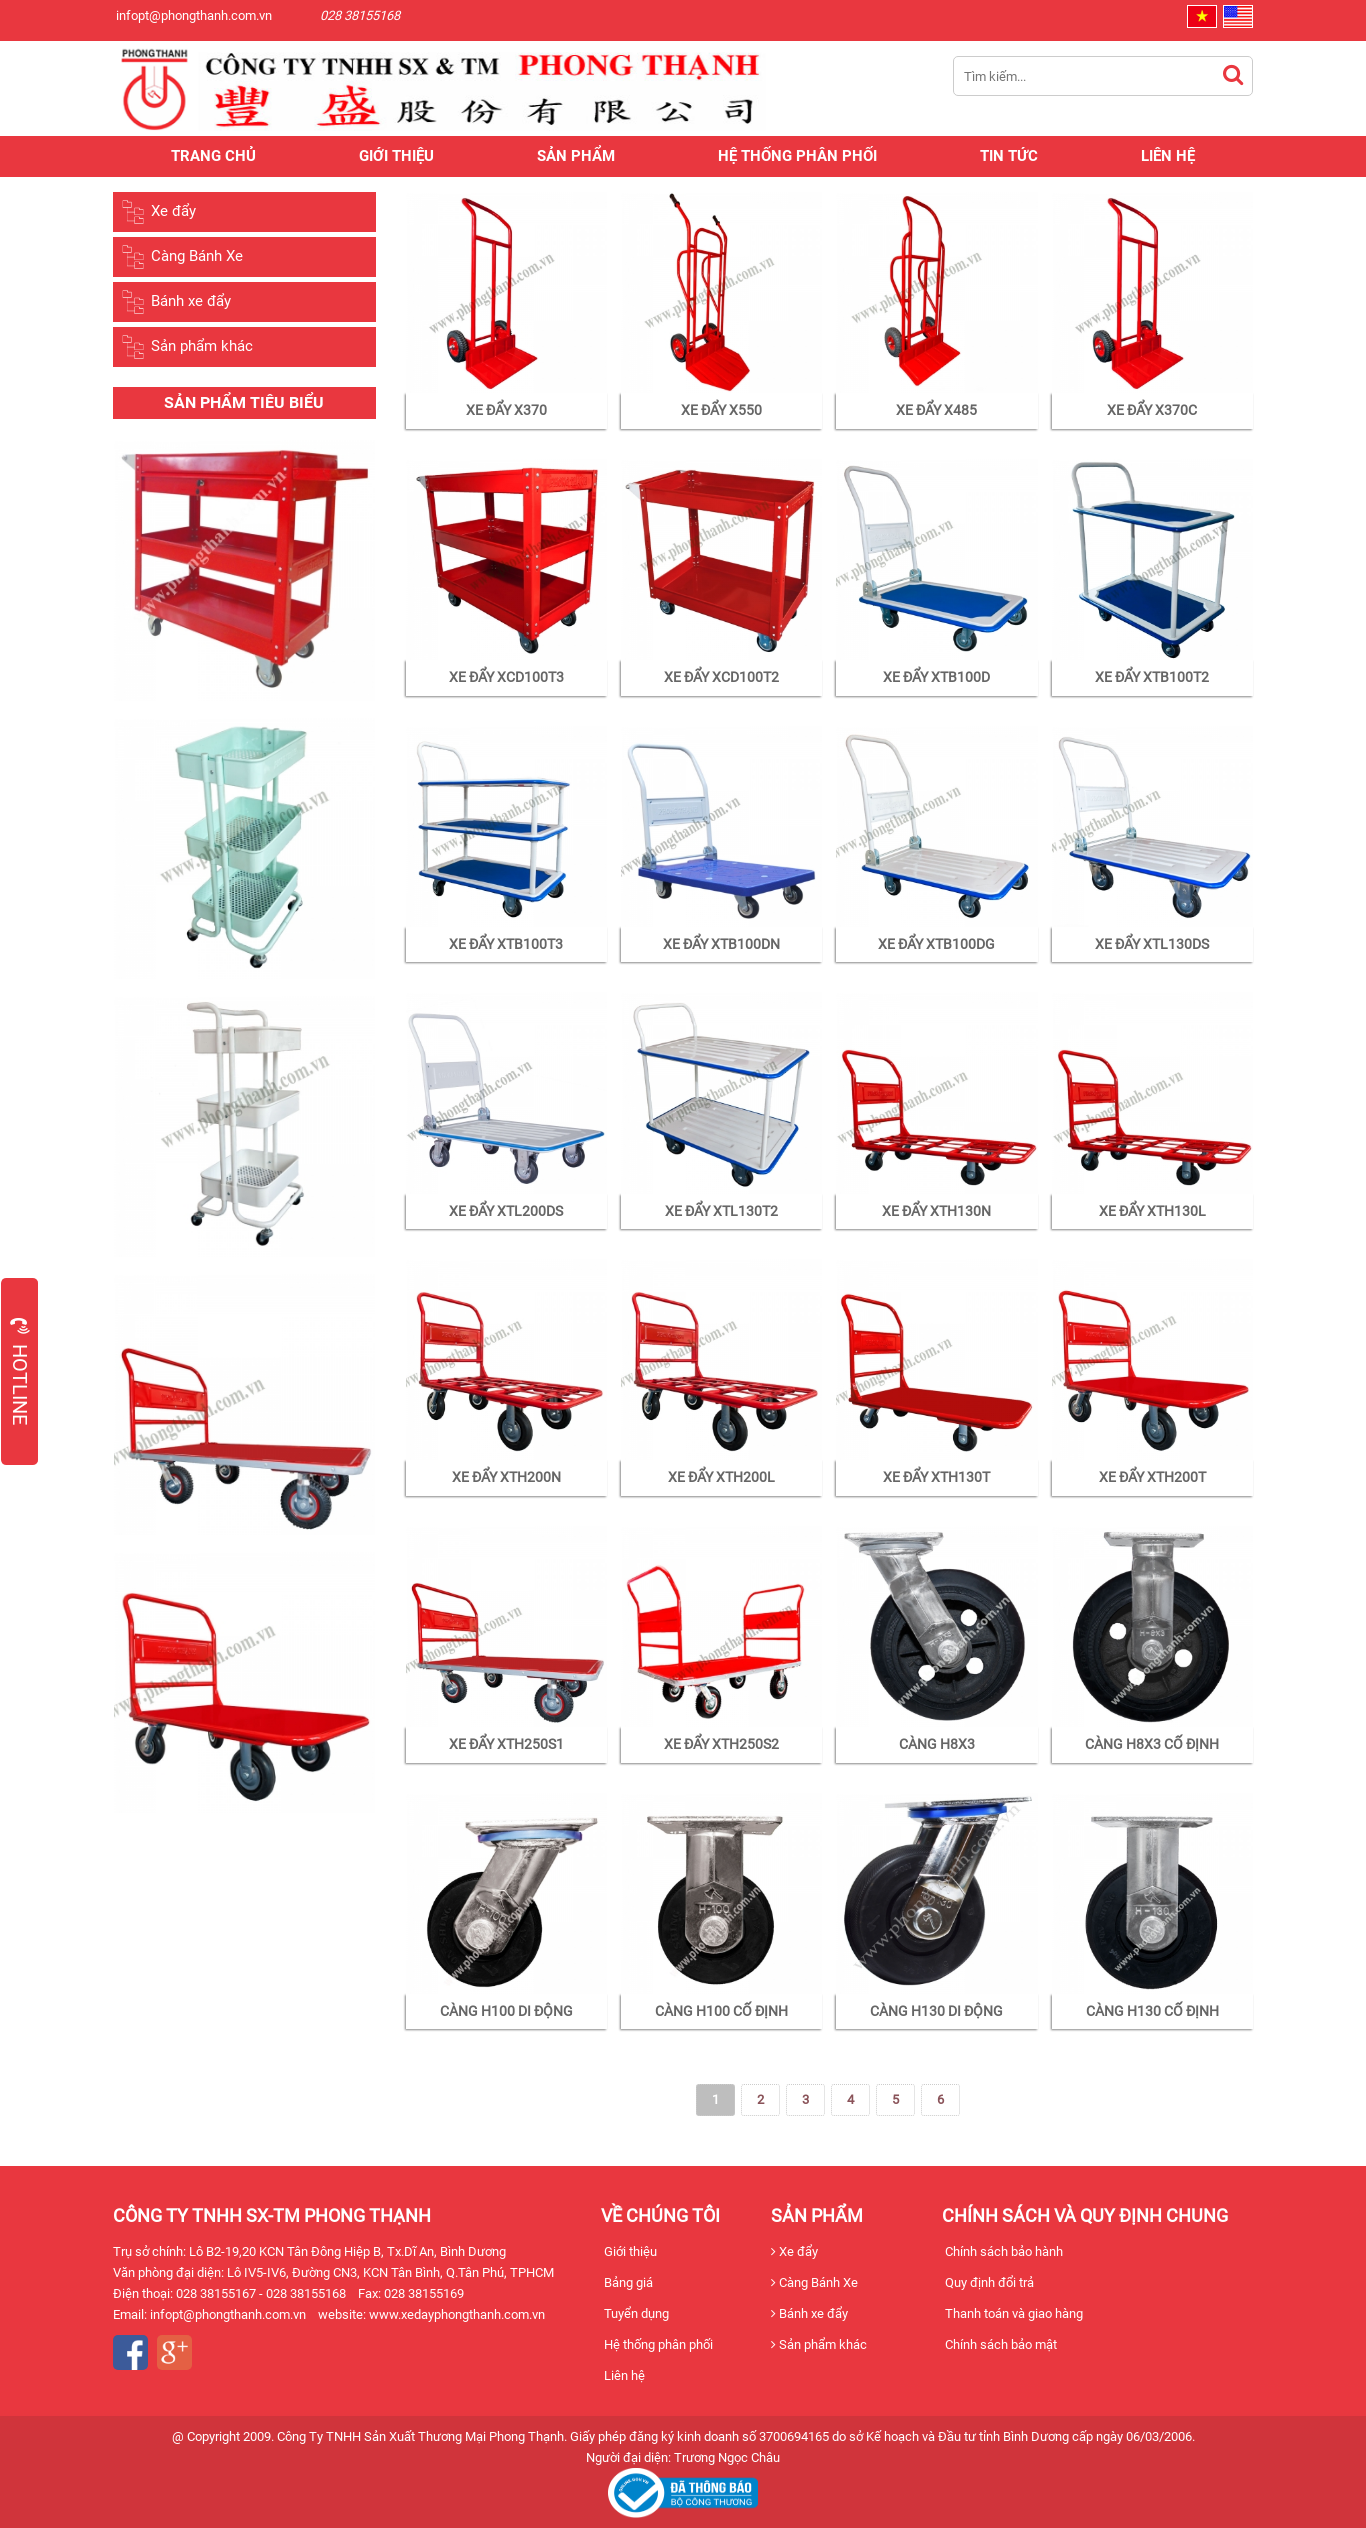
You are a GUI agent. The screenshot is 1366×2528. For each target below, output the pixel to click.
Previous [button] (98, 1119)
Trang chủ (213, 156)
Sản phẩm (576, 156)
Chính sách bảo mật (999, 2344)
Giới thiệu (396, 156)
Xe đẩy (158, 212)
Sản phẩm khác (186, 347)
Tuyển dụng (635, 2313)
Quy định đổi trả (988, 2282)
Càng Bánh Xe (181, 257)
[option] (244, 609)
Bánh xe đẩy (175, 302)
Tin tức (1009, 156)
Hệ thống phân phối (797, 156)
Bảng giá (627, 2282)
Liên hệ (1168, 156)
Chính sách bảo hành (1002, 2251)
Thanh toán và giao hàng (1012, 2313)
